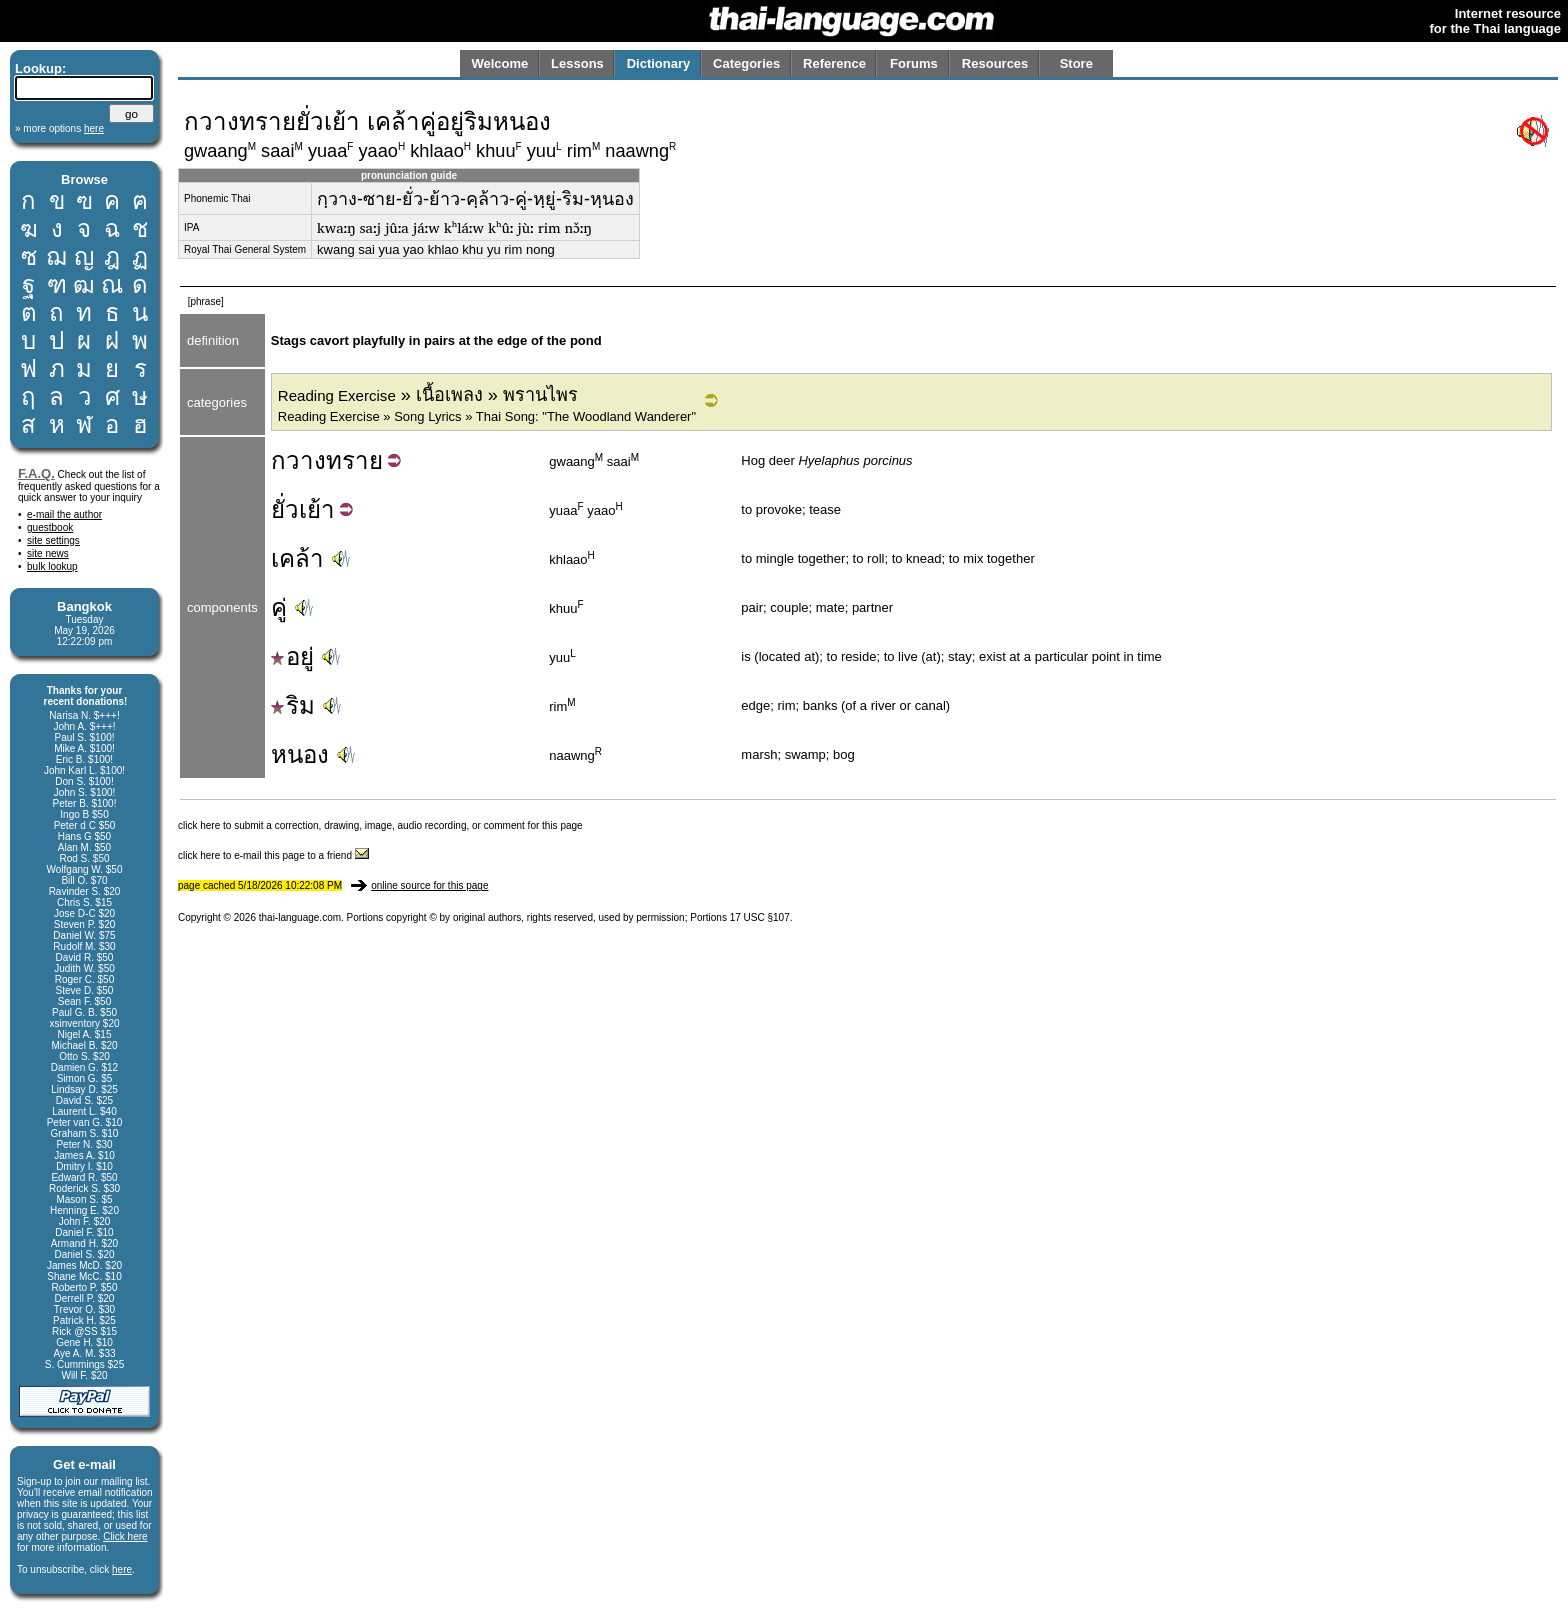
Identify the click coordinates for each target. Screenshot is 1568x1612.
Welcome (499, 63)
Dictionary (659, 63)
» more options (59, 128)
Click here (125, 1536)
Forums (914, 63)
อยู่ (292, 656)
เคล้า (297, 558)
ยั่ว (285, 509)
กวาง (298, 460)
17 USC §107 (760, 917)
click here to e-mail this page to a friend (273, 855)
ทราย (354, 460)
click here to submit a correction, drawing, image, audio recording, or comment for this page (380, 825)
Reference (834, 63)
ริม (293, 705)
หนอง (300, 754)
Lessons (577, 63)
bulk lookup (52, 566)
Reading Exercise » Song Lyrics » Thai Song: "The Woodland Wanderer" (487, 416)
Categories (746, 63)
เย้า (317, 509)
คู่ (279, 607)
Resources (995, 63)
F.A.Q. (36, 473)
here (122, 1569)
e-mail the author (64, 514)
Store (1076, 63)
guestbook (50, 527)
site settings (53, 540)
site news (48, 553)
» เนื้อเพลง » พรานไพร (428, 395)
